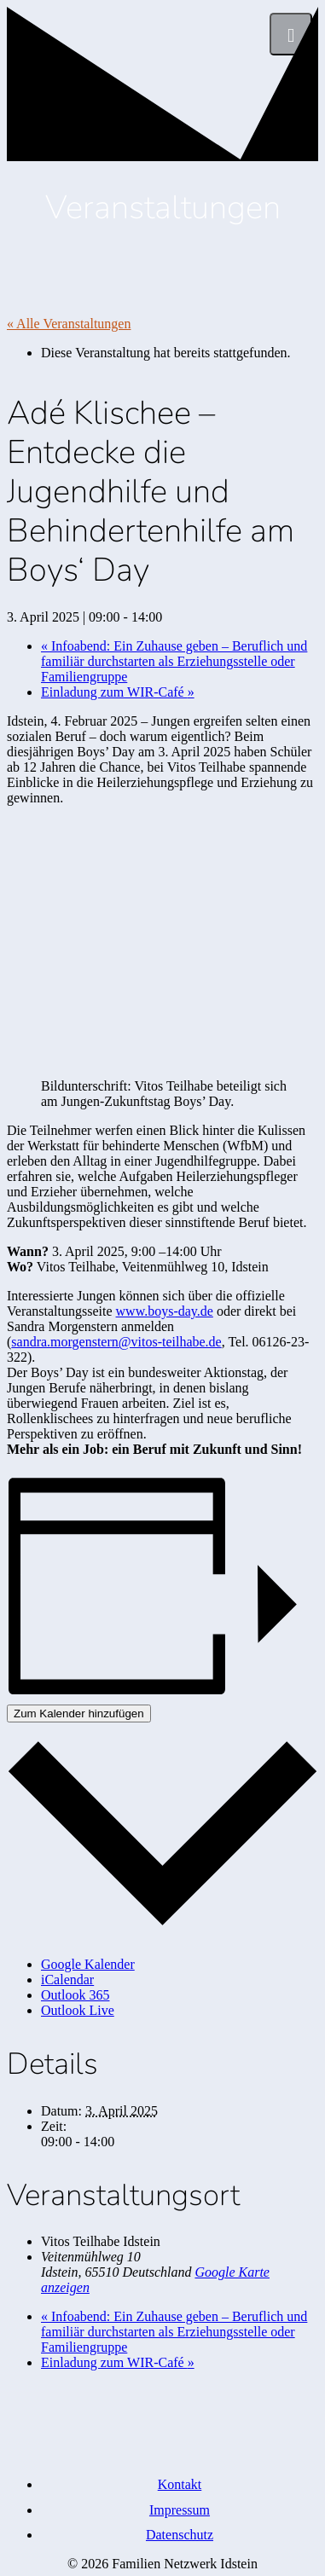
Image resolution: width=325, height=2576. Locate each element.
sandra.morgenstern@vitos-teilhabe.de (116, 1341)
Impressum (179, 2510)
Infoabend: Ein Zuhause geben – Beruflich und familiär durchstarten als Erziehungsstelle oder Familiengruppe (174, 661)
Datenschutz (179, 2534)
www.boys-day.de (164, 1311)
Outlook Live (77, 2010)
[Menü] (291, 34)
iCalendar (67, 1979)
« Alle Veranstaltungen (69, 323)
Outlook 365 (75, 1995)
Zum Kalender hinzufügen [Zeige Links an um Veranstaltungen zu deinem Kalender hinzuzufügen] (79, 1713)
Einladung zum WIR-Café (117, 692)
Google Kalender (88, 1964)
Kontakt (180, 2484)
